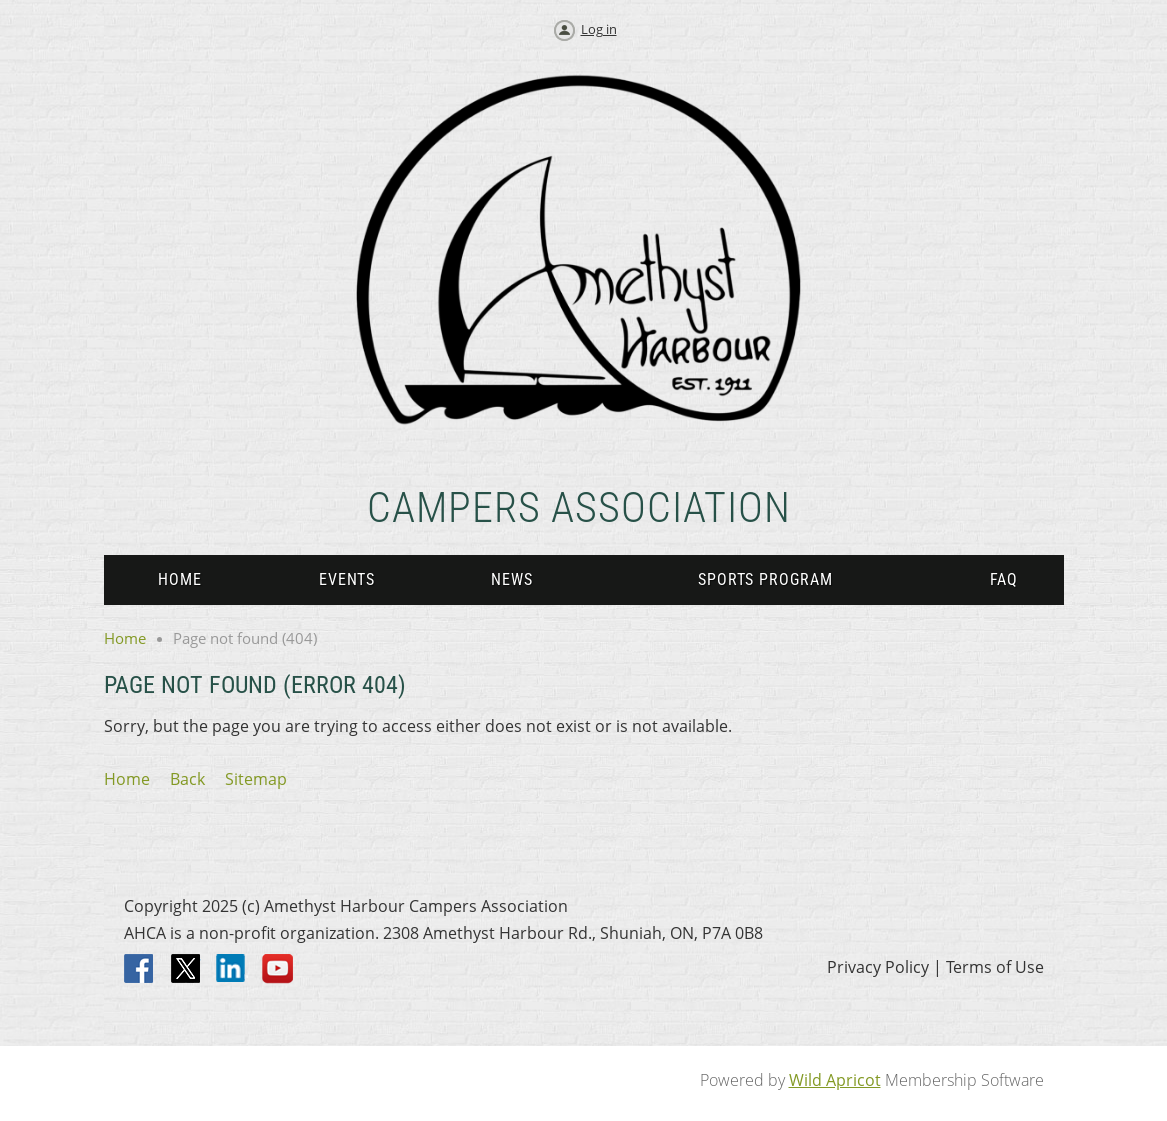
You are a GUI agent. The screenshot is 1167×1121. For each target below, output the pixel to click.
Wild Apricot (835, 1080)
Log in (599, 29)
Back (187, 779)
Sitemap (256, 779)
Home (125, 638)
